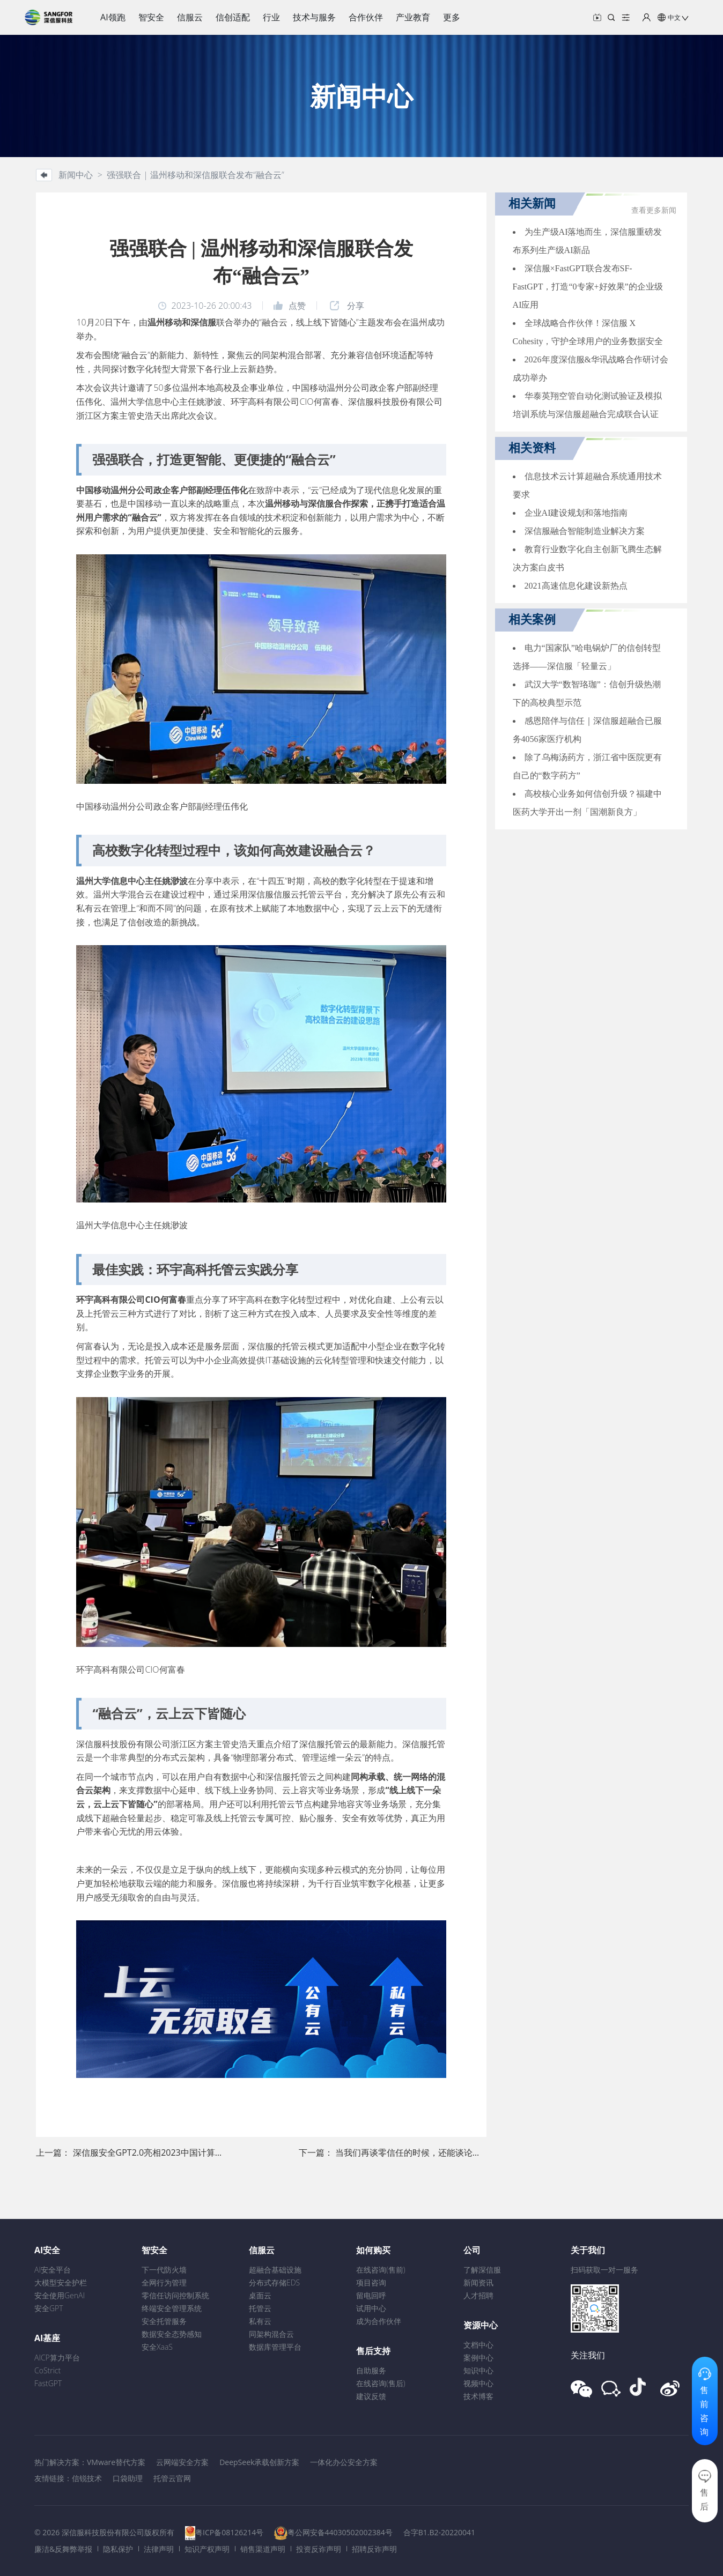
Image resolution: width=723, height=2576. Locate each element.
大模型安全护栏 (60, 2282)
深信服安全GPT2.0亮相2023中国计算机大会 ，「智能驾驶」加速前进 (205, 2152)
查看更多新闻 (653, 210)
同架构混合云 (271, 2334)
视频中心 (478, 2383)
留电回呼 (371, 2295)
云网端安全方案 (182, 2462)
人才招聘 (478, 2295)
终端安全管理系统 (172, 2308)
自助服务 (371, 2370)
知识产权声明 (207, 2549)
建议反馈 (371, 2396)
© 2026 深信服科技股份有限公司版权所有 (104, 2532)
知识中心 (478, 2370)
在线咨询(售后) (380, 2383)
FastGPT (48, 2383)
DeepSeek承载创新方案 (259, 2462)
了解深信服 (482, 2270)
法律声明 (159, 2549)
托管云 (260, 2308)
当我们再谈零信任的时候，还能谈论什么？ (416, 2152)
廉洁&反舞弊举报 (63, 2549)
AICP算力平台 (57, 2357)
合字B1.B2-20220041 (439, 2532)
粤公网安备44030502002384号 (340, 2532)
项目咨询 (371, 2282)
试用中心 (371, 2308)
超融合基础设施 (275, 2270)
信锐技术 (87, 2478)
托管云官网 (172, 2478)
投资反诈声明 (318, 2549)
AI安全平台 (52, 2270)
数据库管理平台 (275, 2347)
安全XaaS (157, 2347)
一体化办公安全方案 (344, 2462)
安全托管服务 (164, 2321)
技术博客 (478, 2396)
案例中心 (478, 2357)
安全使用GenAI (59, 2295)
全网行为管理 (164, 2282)
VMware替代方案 (116, 2462)
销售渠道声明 (262, 2549)
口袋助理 (128, 2478)
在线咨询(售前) (380, 2270)
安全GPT (48, 2308)
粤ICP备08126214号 (229, 2532)
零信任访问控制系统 (175, 2295)
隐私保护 (118, 2549)
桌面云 (260, 2295)
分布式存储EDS (274, 2282)
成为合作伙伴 (378, 2321)
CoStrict (47, 2370)
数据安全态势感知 (172, 2334)
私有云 (260, 2321)
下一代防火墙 (164, 2270)
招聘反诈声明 (374, 2549)
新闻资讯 (478, 2282)
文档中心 (478, 2345)
